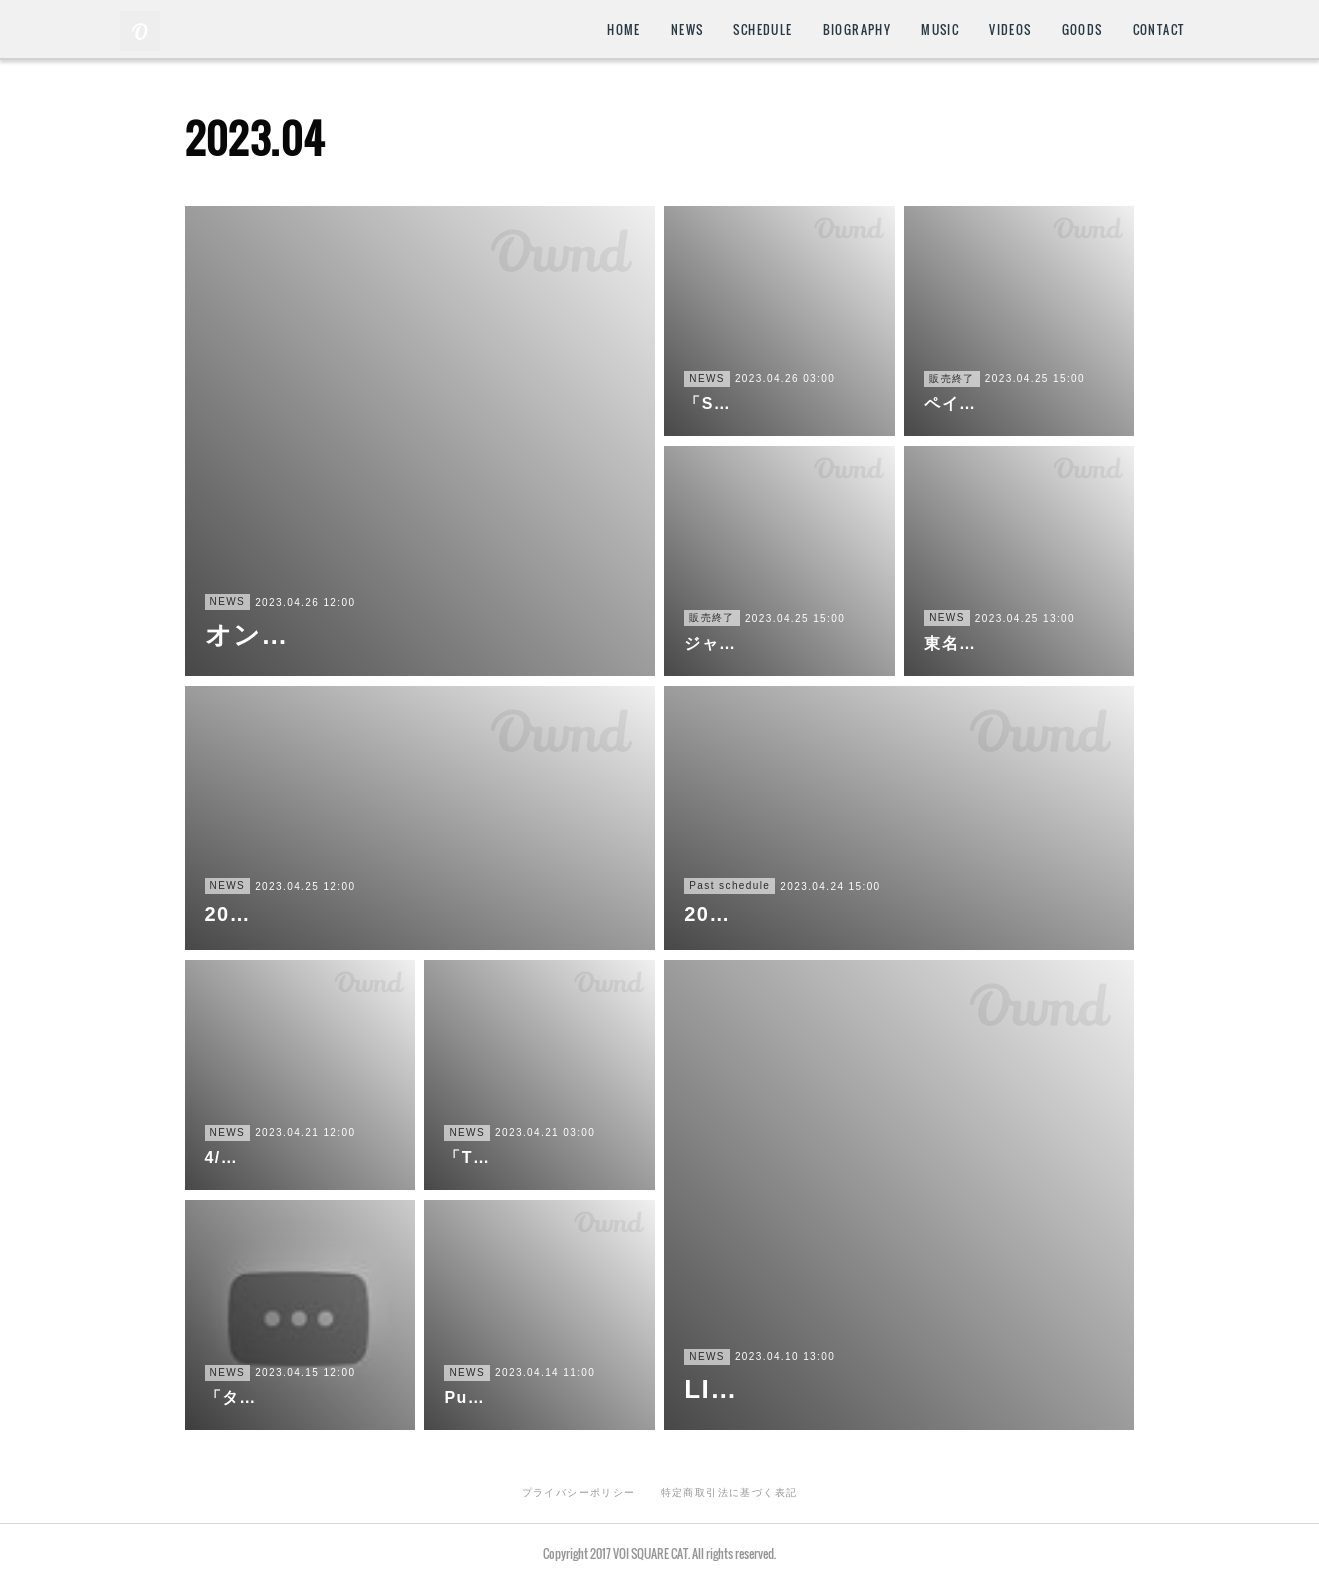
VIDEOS (1010, 29)
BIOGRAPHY (857, 29)
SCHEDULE (762, 29)
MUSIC (940, 29)
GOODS (1082, 29)
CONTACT (1159, 29)
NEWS (687, 29)
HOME (624, 29)
